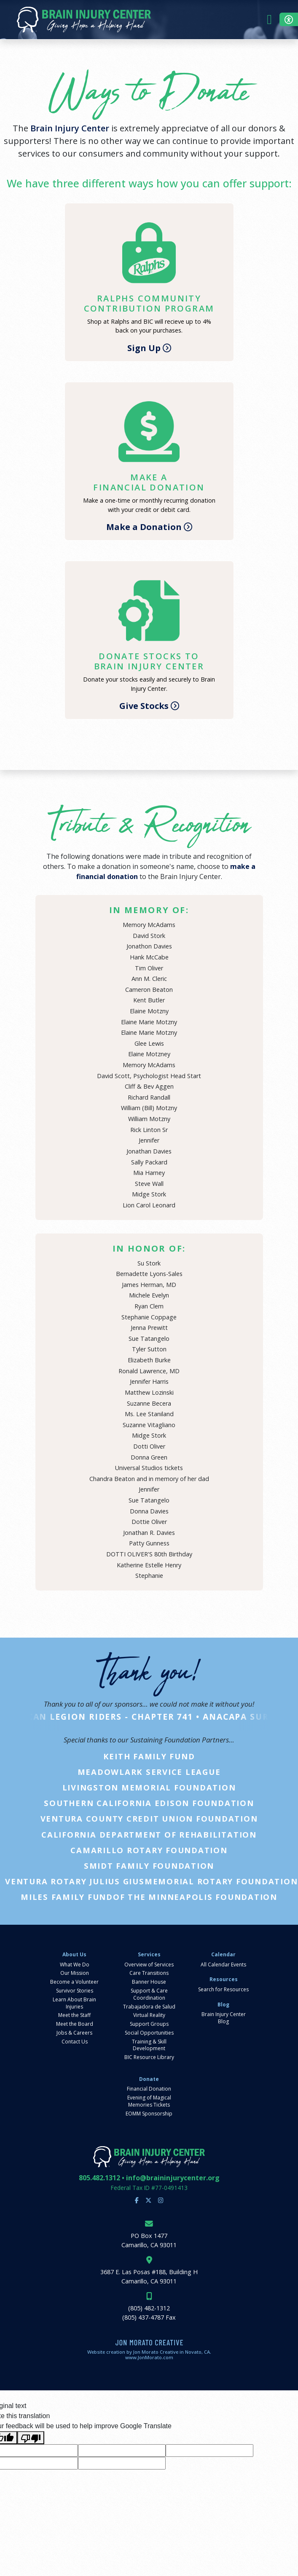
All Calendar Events (223, 1964)
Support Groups (149, 2024)
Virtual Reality (149, 2015)
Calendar (223, 1955)
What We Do (74, 1964)
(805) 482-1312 (149, 2308)
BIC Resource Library (149, 2057)
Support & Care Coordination (149, 1994)
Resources (223, 1979)
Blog (223, 2005)
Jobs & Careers (74, 2033)
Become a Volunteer (74, 1982)
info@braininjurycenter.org (173, 2177)
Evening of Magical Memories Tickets (149, 2101)
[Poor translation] (30, 2437)
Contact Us (75, 2041)
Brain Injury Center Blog (223, 2018)
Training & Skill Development (149, 2045)
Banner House (149, 1982)
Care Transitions (149, 1973)
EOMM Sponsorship (149, 2113)
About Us (74, 1955)
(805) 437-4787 (143, 2317)
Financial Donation (149, 2089)
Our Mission (74, 1973)
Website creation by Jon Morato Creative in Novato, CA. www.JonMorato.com (149, 2354)
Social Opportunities (149, 2033)
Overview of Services (149, 1964)
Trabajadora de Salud (149, 2006)
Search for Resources (223, 1989)
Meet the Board (74, 2024)
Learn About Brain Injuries (74, 2003)
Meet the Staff (74, 2015)
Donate (149, 2079)
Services (149, 1955)
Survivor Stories (74, 1990)
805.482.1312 (99, 2177)
